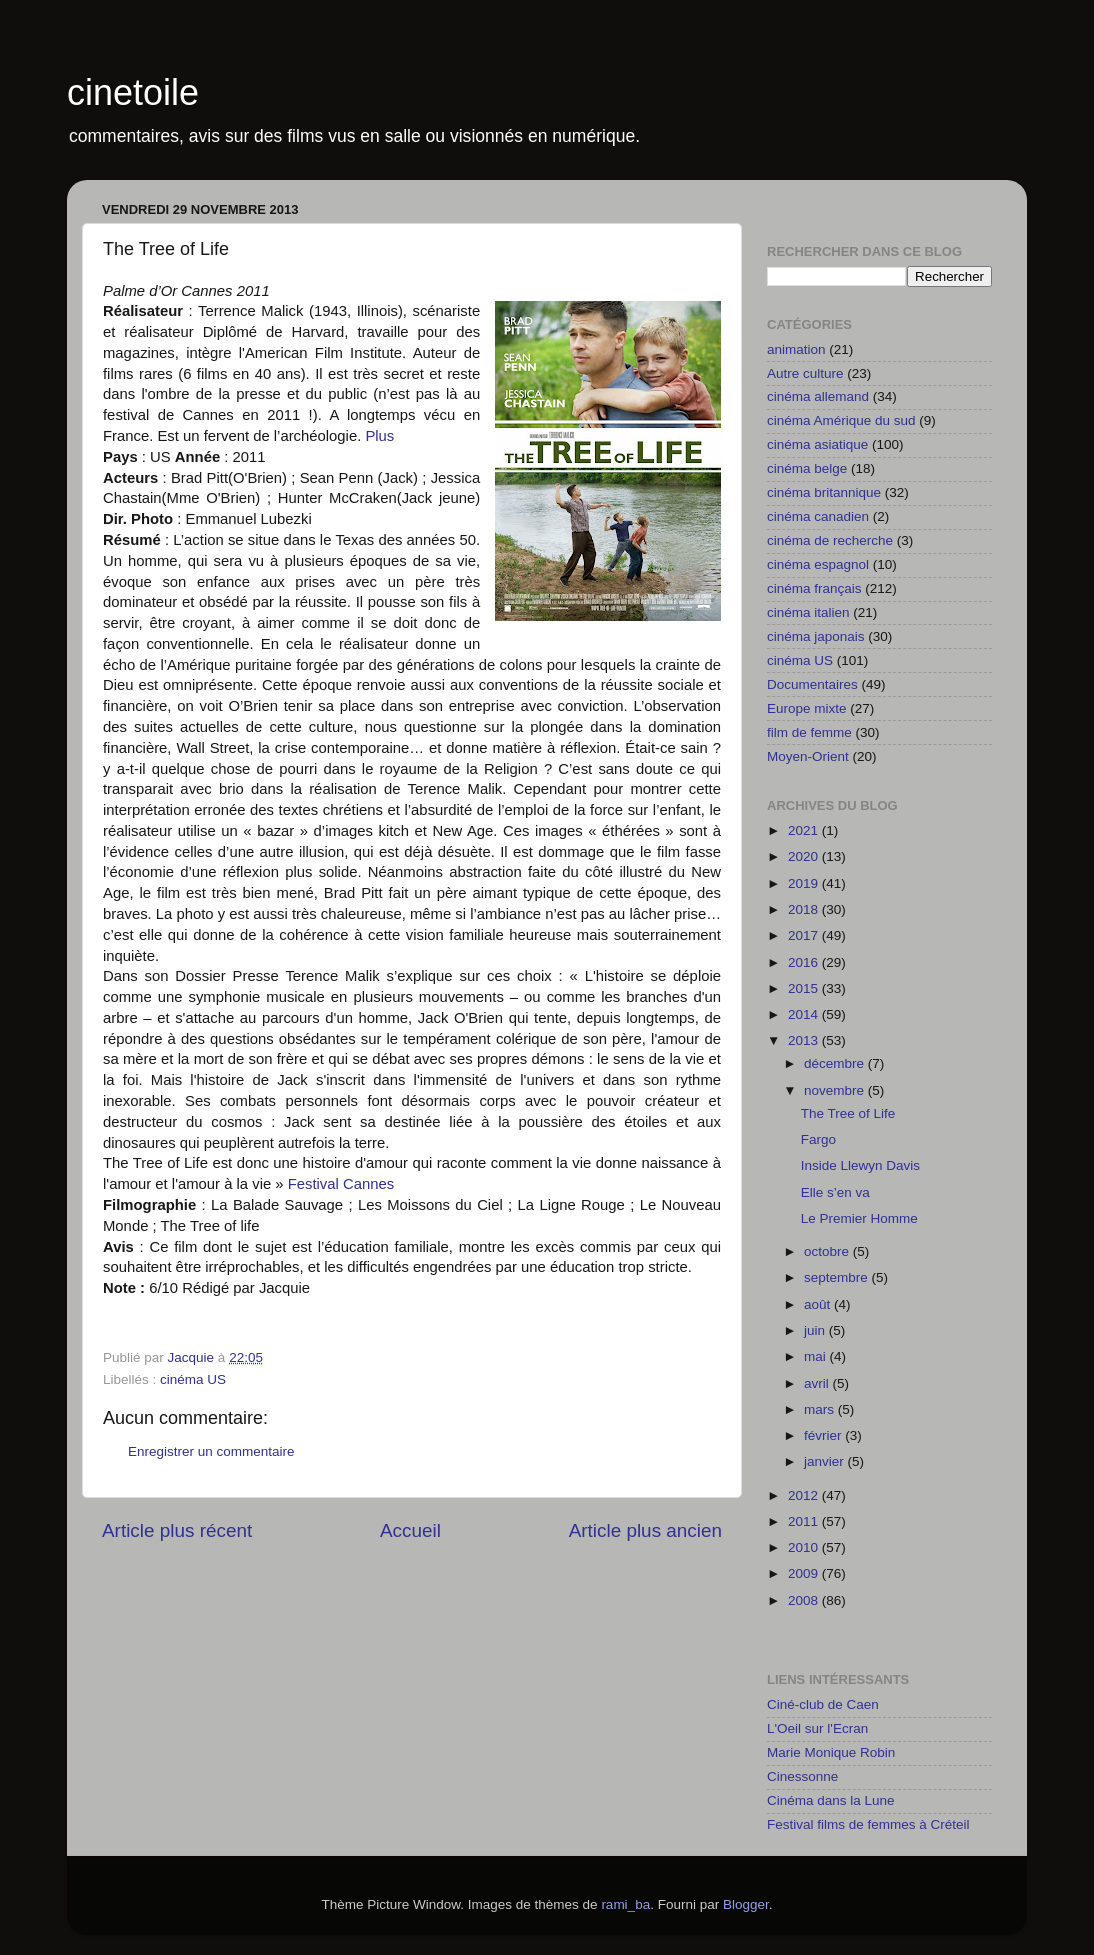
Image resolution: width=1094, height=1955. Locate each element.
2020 (805, 856)
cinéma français (814, 588)
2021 (805, 830)
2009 (805, 1573)
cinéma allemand (818, 396)
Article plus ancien (645, 1530)
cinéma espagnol (818, 564)
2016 (805, 962)
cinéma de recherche (830, 540)
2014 (805, 1014)
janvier (826, 1461)
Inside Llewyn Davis (860, 1165)
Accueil (410, 1530)
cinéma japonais (816, 636)
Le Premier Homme (859, 1218)
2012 (805, 1495)
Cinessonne (802, 1776)
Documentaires (812, 684)
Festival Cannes (339, 1184)
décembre (836, 1063)
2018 (805, 909)
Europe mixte (807, 708)
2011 (805, 1521)
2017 (805, 935)
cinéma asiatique (817, 444)
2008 (805, 1600)
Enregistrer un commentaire (211, 1451)
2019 (805, 883)
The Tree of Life (848, 1113)
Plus (379, 436)
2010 (805, 1547)
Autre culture (805, 373)
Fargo (818, 1139)
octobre (828, 1251)
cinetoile (133, 92)
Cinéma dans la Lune (831, 1800)
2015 (805, 988)
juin (816, 1330)
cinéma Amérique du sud (841, 420)
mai (817, 1356)
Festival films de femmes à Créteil (868, 1824)
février (824, 1435)
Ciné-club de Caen (823, 1704)
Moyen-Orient (808, 756)
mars (821, 1409)
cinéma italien (808, 612)
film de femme (809, 732)
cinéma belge (807, 468)
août (819, 1304)
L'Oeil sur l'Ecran (817, 1728)
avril (818, 1383)
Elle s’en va (835, 1192)
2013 (805, 1040)
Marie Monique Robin (831, 1752)
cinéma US (193, 1379)
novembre (836, 1090)
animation (796, 349)
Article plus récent (177, 1530)
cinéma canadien (818, 516)
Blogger (746, 1904)
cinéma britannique (824, 492)
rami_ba (625, 1904)
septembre (838, 1277)
